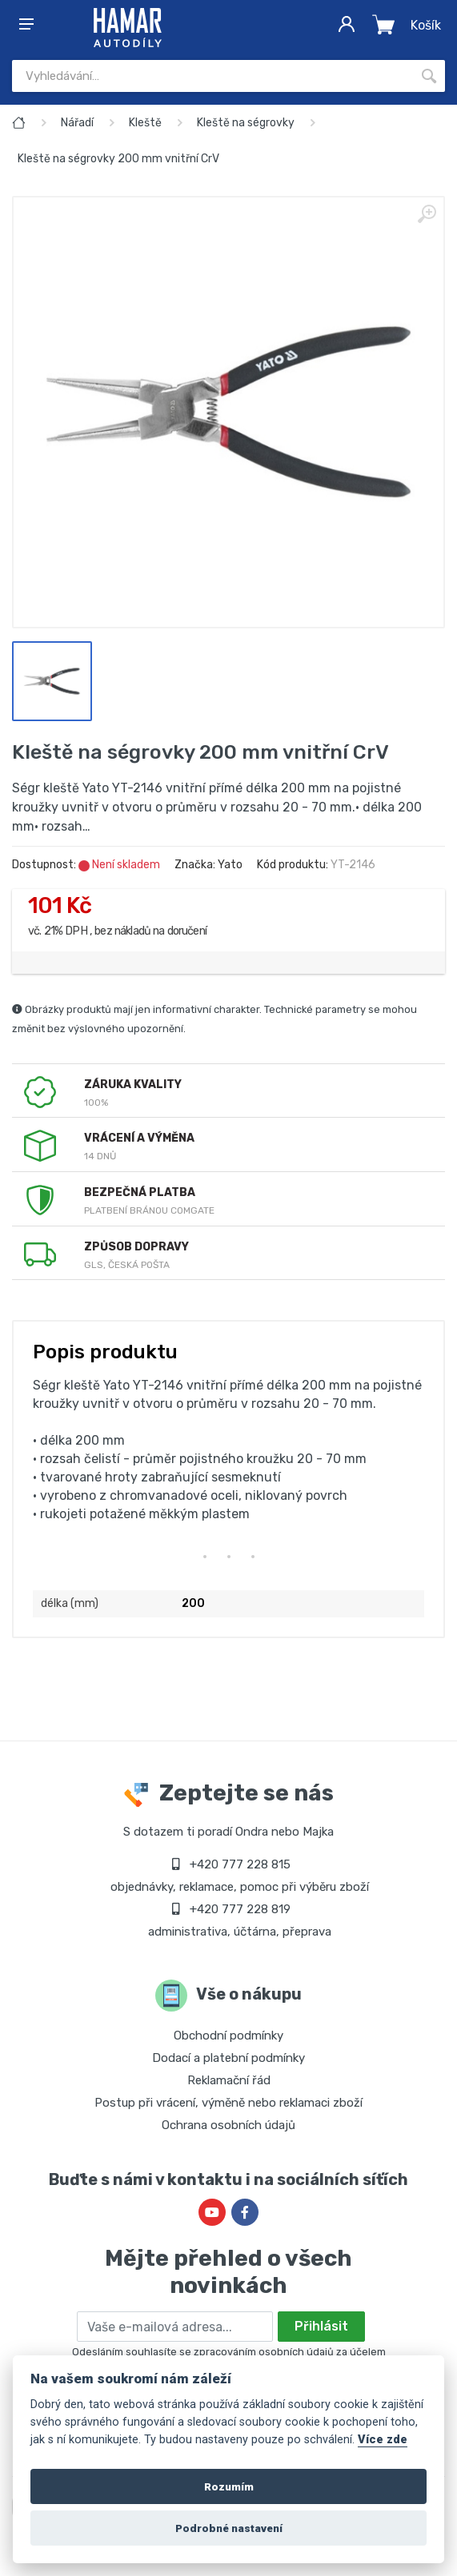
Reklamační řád (229, 2080)
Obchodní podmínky (228, 2035)
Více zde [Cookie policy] (382, 2439)
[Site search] (212, 76)
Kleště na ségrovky (246, 123)
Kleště (145, 123)
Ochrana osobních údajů (228, 2125)
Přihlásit (321, 2326)
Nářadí (77, 123)
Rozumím (229, 2486)
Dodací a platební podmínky (228, 2058)
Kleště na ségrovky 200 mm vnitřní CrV (118, 158)
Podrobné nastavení (229, 2528)
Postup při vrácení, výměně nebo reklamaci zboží (228, 2102)
